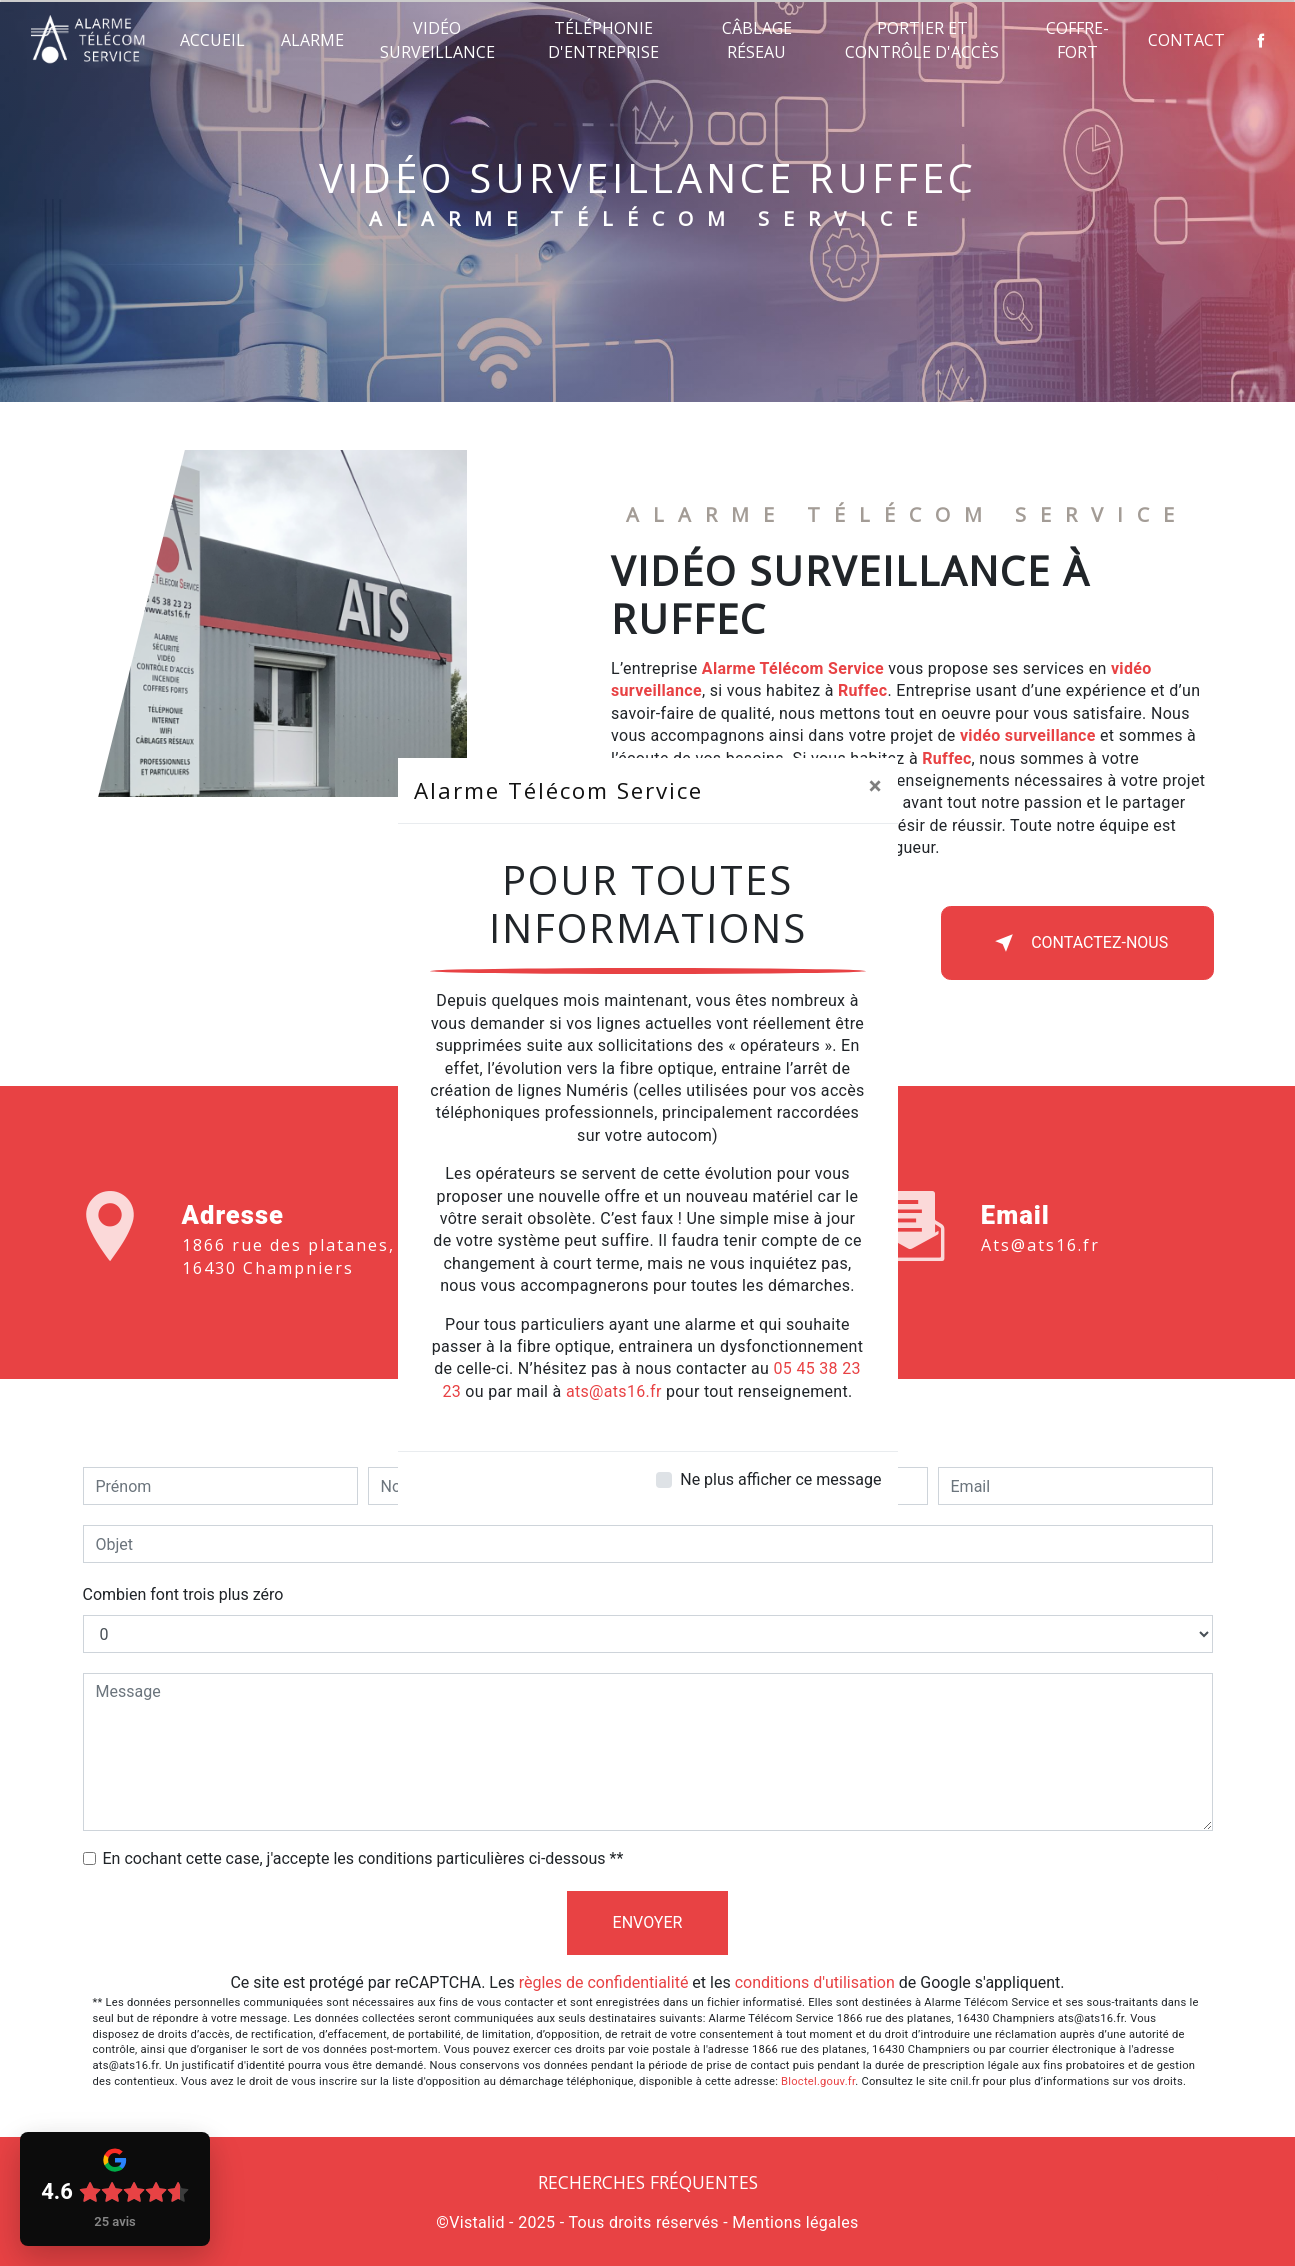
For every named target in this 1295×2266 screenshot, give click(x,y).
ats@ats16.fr (614, 1391)
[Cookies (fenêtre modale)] (6, 2254)
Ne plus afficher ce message (780, 1479)
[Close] (875, 786)
